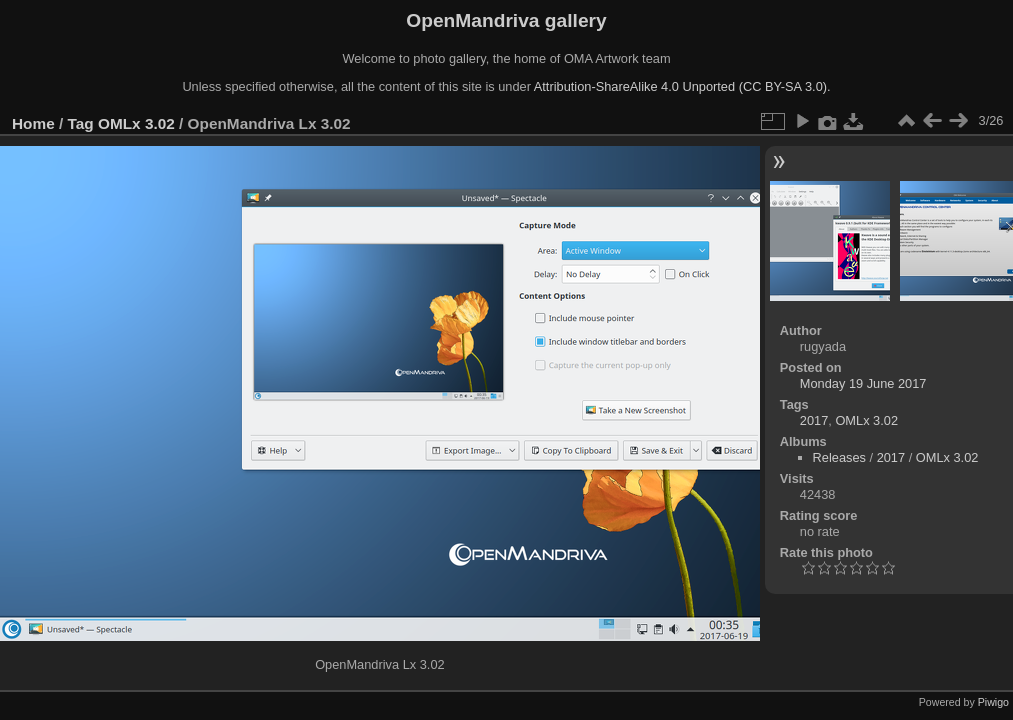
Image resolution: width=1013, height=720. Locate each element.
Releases (839, 457)
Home (33, 123)
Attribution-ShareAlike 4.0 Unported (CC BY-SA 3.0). (682, 86)
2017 (814, 420)
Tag (81, 123)
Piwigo (993, 702)
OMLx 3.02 (136, 123)
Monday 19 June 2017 (863, 383)
